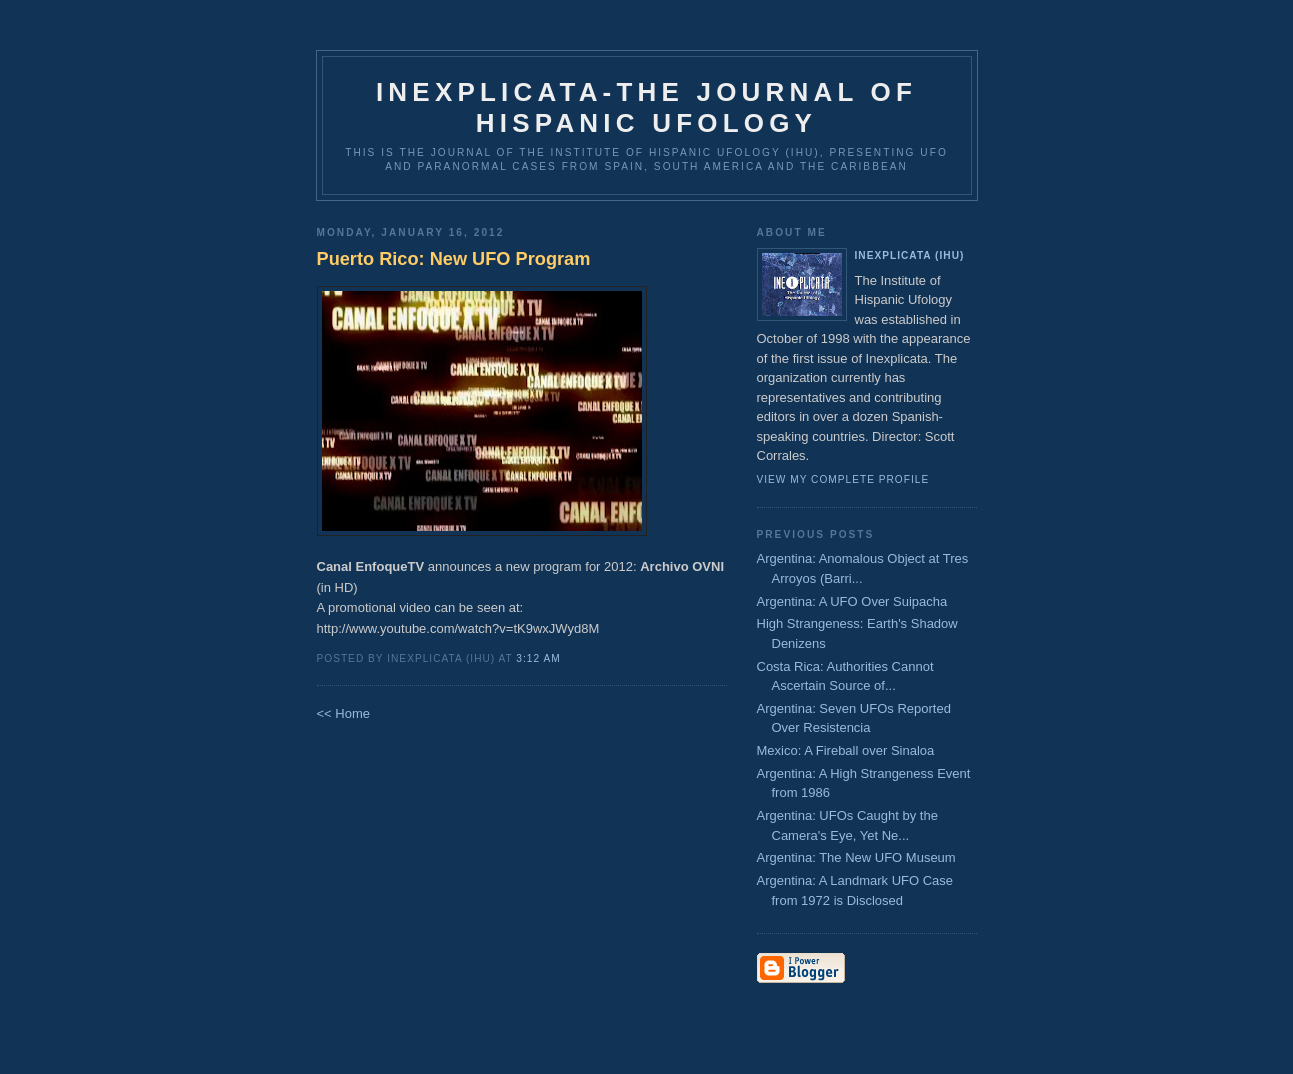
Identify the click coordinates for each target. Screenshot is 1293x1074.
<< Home (343, 713)
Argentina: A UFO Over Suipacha (852, 601)
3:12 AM (538, 658)
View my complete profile (843, 479)
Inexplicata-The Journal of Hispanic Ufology (646, 107)
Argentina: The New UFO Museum (856, 857)
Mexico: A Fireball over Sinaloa (846, 750)
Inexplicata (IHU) (910, 255)
